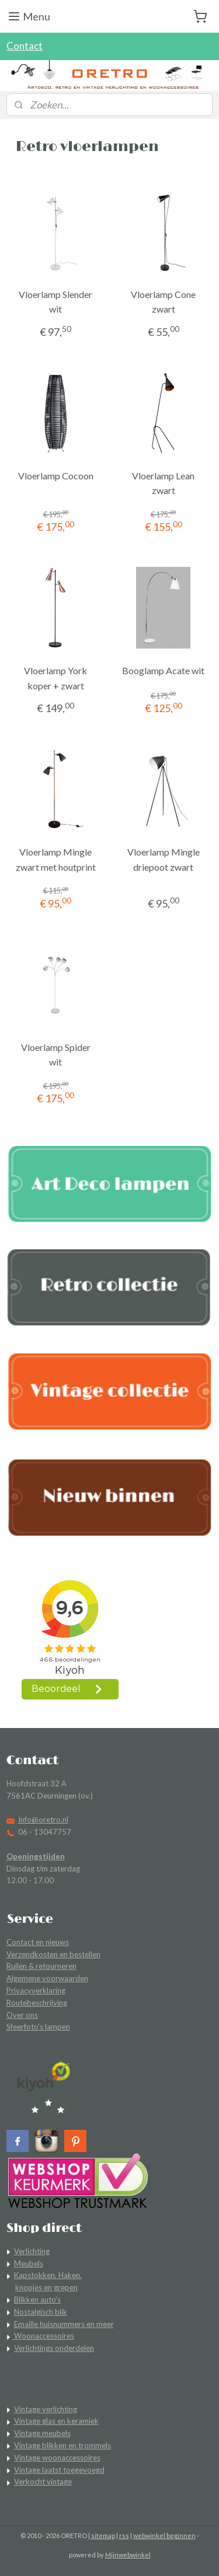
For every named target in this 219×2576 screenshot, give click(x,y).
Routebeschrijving (36, 2002)
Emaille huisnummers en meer (64, 2324)
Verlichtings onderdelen (54, 2348)
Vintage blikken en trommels (62, 2445)
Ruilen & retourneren (41, 1966)
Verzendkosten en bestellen (53, 1954)
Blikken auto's (37, 2299)
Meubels (28, 2263)
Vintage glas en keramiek (56, 2421)
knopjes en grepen (46, 2287)
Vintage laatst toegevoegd (59, 2470)
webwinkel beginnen (164, 2535)
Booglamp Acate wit (163, 670)
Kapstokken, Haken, (48, 2275)
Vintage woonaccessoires (57, 2457)
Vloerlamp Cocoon (55, 475)
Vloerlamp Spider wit (56, 1054)
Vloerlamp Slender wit (55, 302)
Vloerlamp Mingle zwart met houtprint (56, 859)
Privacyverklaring (35, 1990)
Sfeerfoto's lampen (38, 2026)
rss (124, 2535)
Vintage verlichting (45, 2409)
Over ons (22, 2015)
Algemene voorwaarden (47, 1978)
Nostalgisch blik (40, 2311)
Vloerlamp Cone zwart (163, 302)
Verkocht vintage (43, 2481)
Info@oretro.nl (43, 1819)
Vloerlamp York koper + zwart (55, 678)
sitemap (103, 2535)
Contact (24, 46)
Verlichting (32, 2251)
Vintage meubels (42, 2433)
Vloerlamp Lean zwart (163, 483)
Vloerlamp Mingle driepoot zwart (163, 859)
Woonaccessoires (43, 2335)
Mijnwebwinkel (128, 2555)
